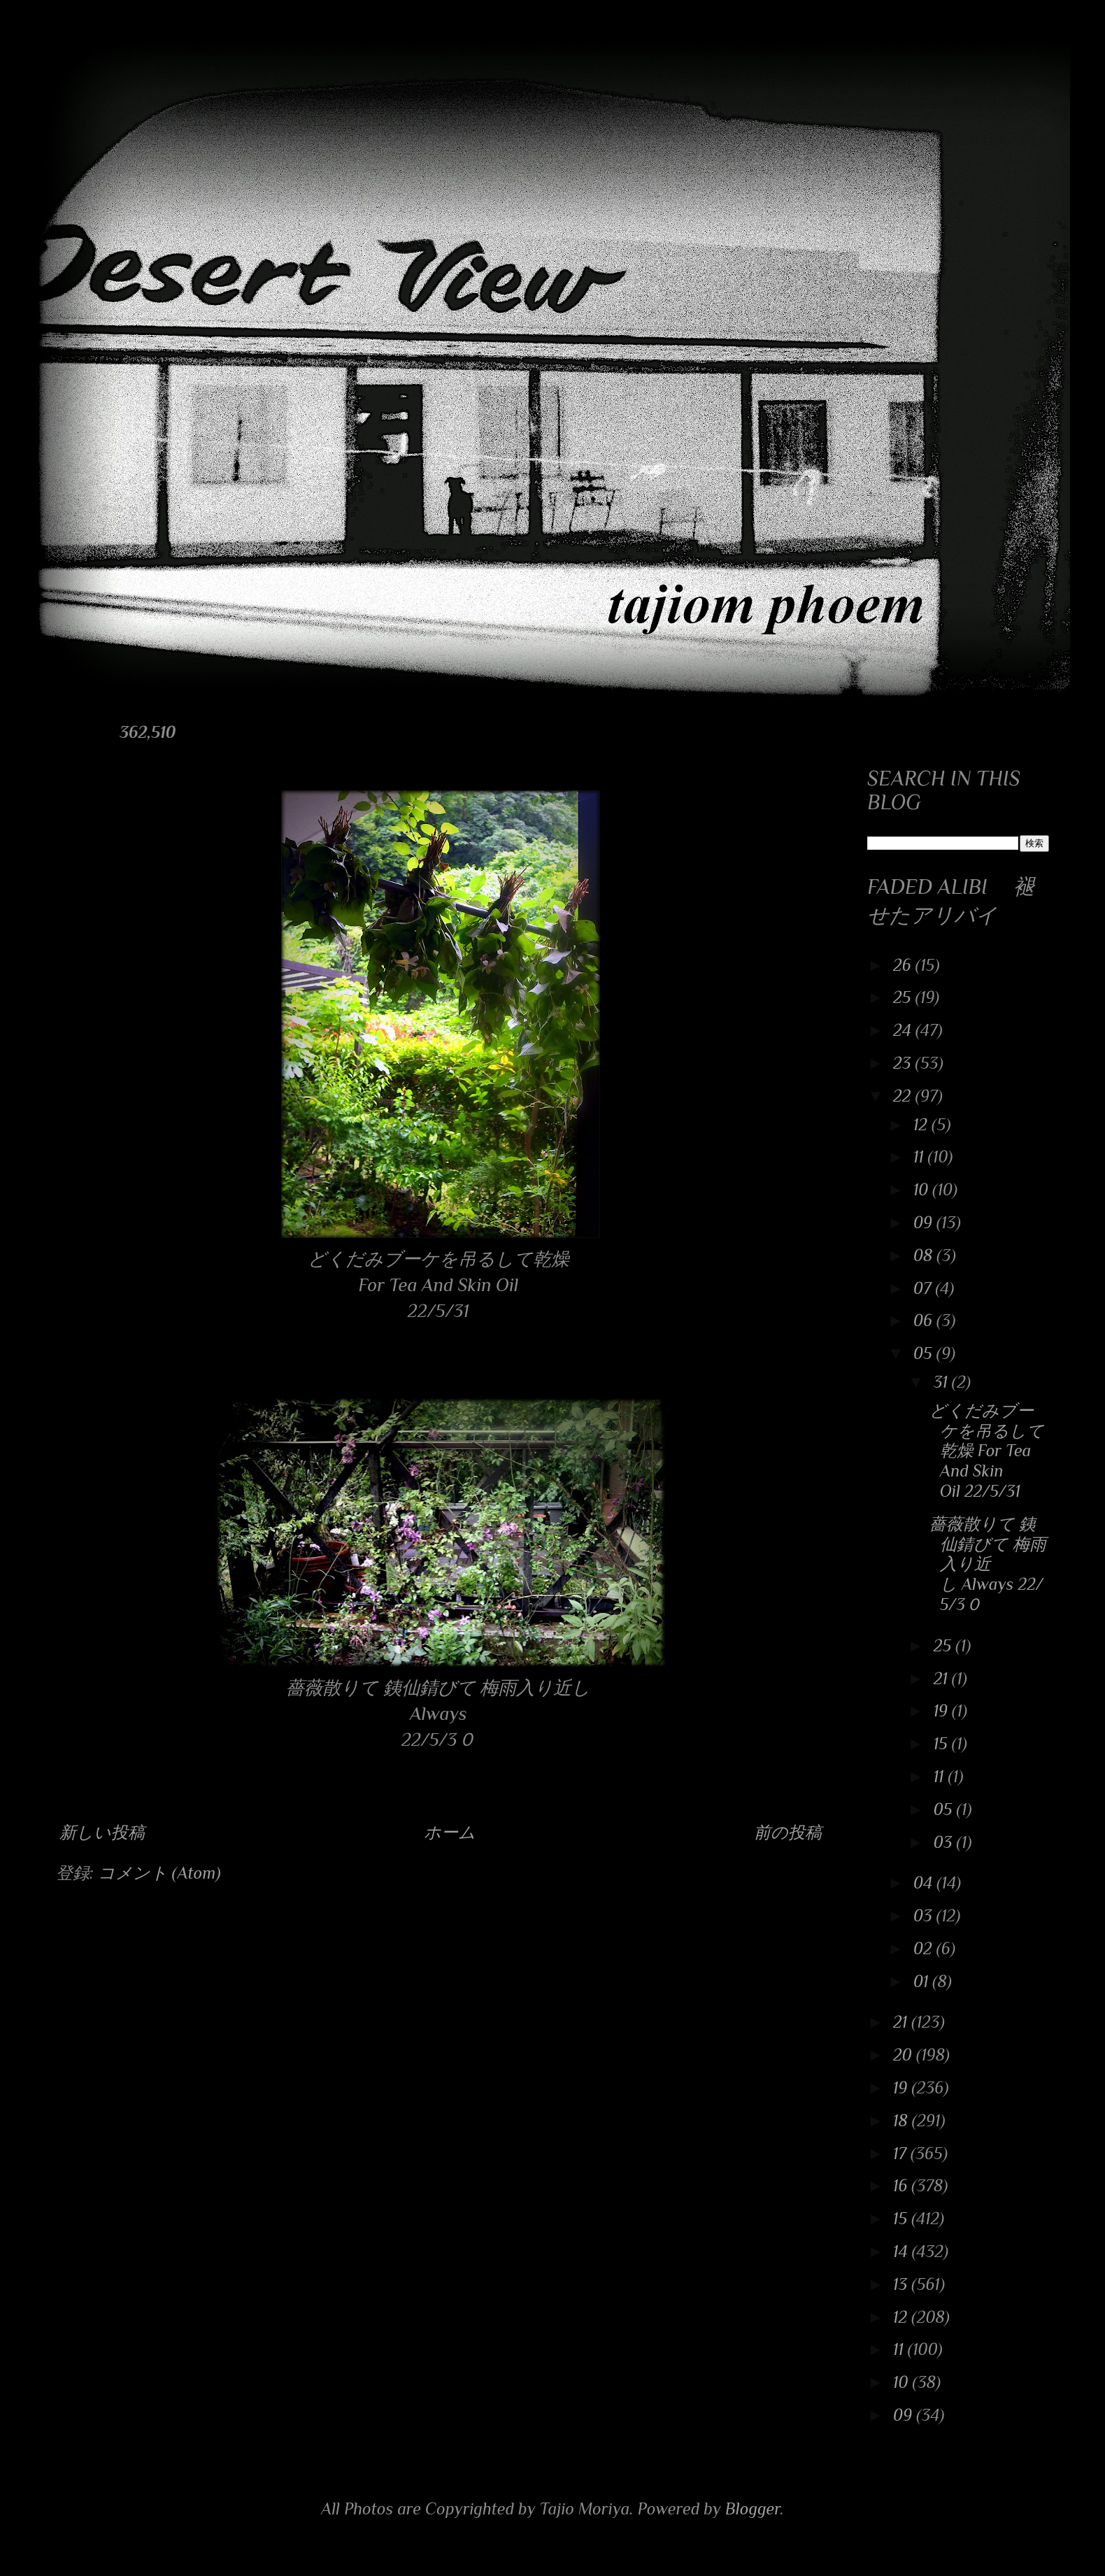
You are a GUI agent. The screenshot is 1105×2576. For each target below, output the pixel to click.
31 (943, 1381)
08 (924, 1255)
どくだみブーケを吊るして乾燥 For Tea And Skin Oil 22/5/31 (986, 1450)
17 (902, 2153)
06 (924, 1320)
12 (922, 1124)
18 (902, 2120)
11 (920, 1156)
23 (904, 1062)
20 (904, 2054)
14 (902, 2251)
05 (924, 1353)
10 (922, 1189)
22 (904, 1095)
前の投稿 (788, 1832)
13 (902, 2284)
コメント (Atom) (159, 1872)
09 (924, 1222)
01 (922, 1981)
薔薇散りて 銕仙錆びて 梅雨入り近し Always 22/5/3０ (987, 1564)
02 (924, 1948)
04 (924, 1882)
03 (945, 1842)
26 (904, 964)
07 (924, 1288)
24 (904, 1029)
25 (904, 997)
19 (943, 1710)
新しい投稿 (102, 1832)
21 (943, 1678)
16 (902, 2185)
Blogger (752, 2508)
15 (943, 1743)
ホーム (450, 1832)
